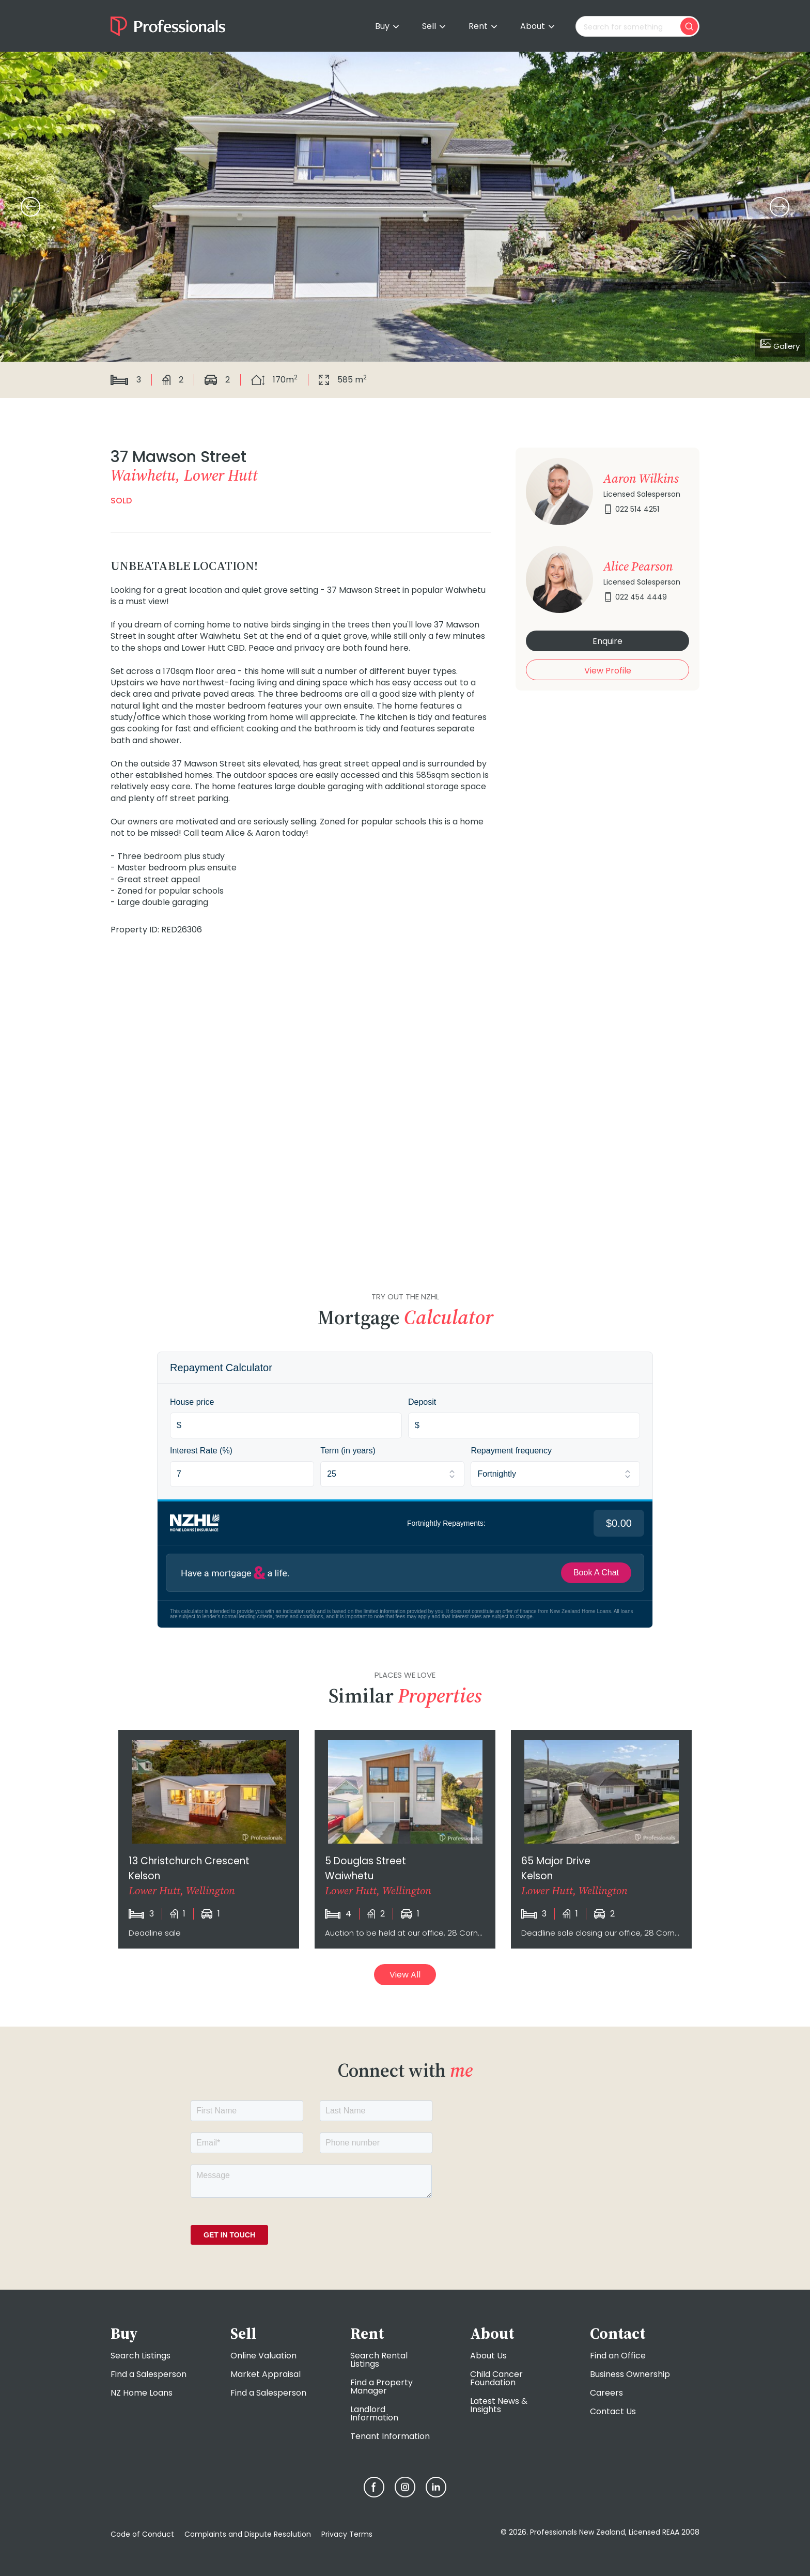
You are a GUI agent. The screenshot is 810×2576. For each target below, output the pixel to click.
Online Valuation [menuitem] (263, 2356)
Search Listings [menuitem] (140, 2356)
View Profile (607, 671)
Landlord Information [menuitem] (374, 2413)
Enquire (607, 641)
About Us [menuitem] (488, 2356)
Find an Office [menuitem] (618, 2356)
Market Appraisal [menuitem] (265, 2374)
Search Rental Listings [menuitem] (379, 2360)
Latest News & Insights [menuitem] (498, 2405)
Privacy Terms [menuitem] (346, 2534)
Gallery (780, 344)
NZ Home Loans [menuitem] (142, 2393)
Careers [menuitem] (606, 2393)
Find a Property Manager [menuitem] (381, 2386)
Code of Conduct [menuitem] (142, 2534)
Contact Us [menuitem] (613, 2411)
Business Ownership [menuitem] (630, 2374)
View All (405, 1975)
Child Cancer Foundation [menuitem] (496, 2378)
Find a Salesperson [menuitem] (148, 2374)
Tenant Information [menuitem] (390, 2436)
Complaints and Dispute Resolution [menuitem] (247, 2534)
